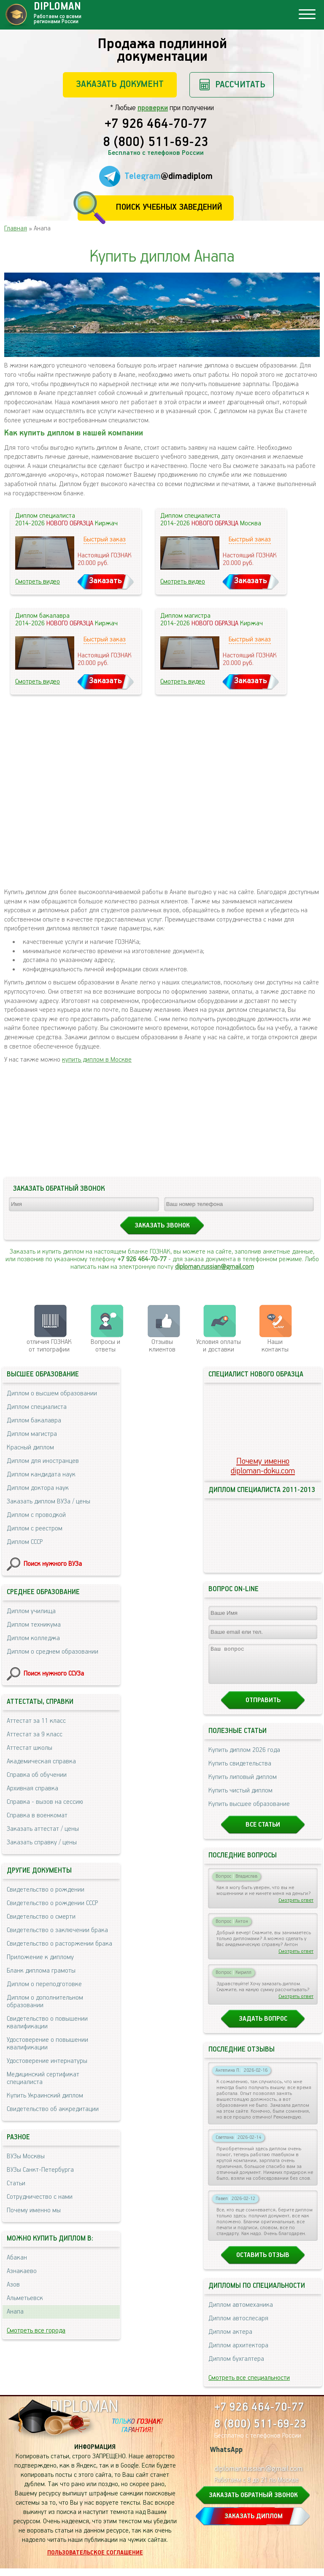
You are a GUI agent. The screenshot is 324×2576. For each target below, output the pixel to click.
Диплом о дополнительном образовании (45, 2001)
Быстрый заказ (105, 539)
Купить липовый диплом (242, 1785)
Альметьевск (25, 2298)
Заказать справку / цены (42, 1842)
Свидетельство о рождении (45, 1890)
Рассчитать (240, 84)
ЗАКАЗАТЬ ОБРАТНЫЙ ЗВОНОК (253, 2503)
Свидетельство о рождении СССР (52, 1903)
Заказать (105, 581)
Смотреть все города (36, 2331)
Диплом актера (230, 2339)
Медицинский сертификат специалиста (43, 2078)
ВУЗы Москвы (26, 2156)
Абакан (17, 2258)
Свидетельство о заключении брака (57, 1930)
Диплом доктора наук (38, 1488)
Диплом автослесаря (238, 2326)
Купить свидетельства (239, 1771)
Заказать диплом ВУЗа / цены (48, 1501)
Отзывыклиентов (162, 1346)
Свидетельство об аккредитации (53, 2109)
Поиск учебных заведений (169, 207)
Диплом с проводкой (36, 1515)
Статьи (16, 2183)
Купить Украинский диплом (45, 2096)
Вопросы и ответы (105, 1346)
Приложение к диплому (40, 1957)
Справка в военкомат (37, 1815)
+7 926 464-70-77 (156, 124)
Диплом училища (31, 1611)
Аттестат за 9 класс (34, 1734)
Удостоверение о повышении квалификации (47, 2044)
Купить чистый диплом (240, 1798)
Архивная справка (32, 1788)
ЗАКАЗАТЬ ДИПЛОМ (253, 2524)
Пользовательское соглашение (95, 2560)
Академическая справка (41, 1761)
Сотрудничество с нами (40, 2197)
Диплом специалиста (37, 1407)
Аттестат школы (29, 1748)
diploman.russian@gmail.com (214, 1267)
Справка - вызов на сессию (45, 1802)
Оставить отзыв (262, 2263)
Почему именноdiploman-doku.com (263, 1466)
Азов (13, 2285)
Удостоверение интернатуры (47, 2061)
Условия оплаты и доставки (218, 1346)
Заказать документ (120, 84)
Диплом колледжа (33, 1638)
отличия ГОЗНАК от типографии (49, 1346)
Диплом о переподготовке (44, 1984)
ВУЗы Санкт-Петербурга (40, 2170)
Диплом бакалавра (34, 1420)
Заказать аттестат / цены (43, 1829)
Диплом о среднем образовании (52, 1652)
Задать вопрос (263, 2026)
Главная (15, 228)
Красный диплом (30, 1447)
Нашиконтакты (275, 1346)
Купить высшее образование (249, 1812)
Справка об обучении (37, 1775)
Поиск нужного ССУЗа (54, 1674)
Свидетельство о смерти (41, 1917)
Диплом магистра (32, 1434)
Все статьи (263, 1832)
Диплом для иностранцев (43, 1461)
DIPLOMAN (84, 2414)
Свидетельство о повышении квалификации (47, 2022)
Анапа (15, 2312)
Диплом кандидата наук (41, 1474)
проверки (153, 108)
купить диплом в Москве (97, 1060)
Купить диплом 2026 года (244, 1758)
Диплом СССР (25, 1542)
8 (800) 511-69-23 (155, 142)
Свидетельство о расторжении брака (59, 1944)
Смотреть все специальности (249, 2385)
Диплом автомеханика (240, 2312)
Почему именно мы (34, 2210)
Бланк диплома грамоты (41, 1971)
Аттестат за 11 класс (36, 1721)
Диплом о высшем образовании (52, 1393)
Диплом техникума (34, 1625)
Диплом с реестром (34, 1529)
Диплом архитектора (238, 2353)
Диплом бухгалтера (236, 2366)
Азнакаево (22, 2271)
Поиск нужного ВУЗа (53, 1564)
